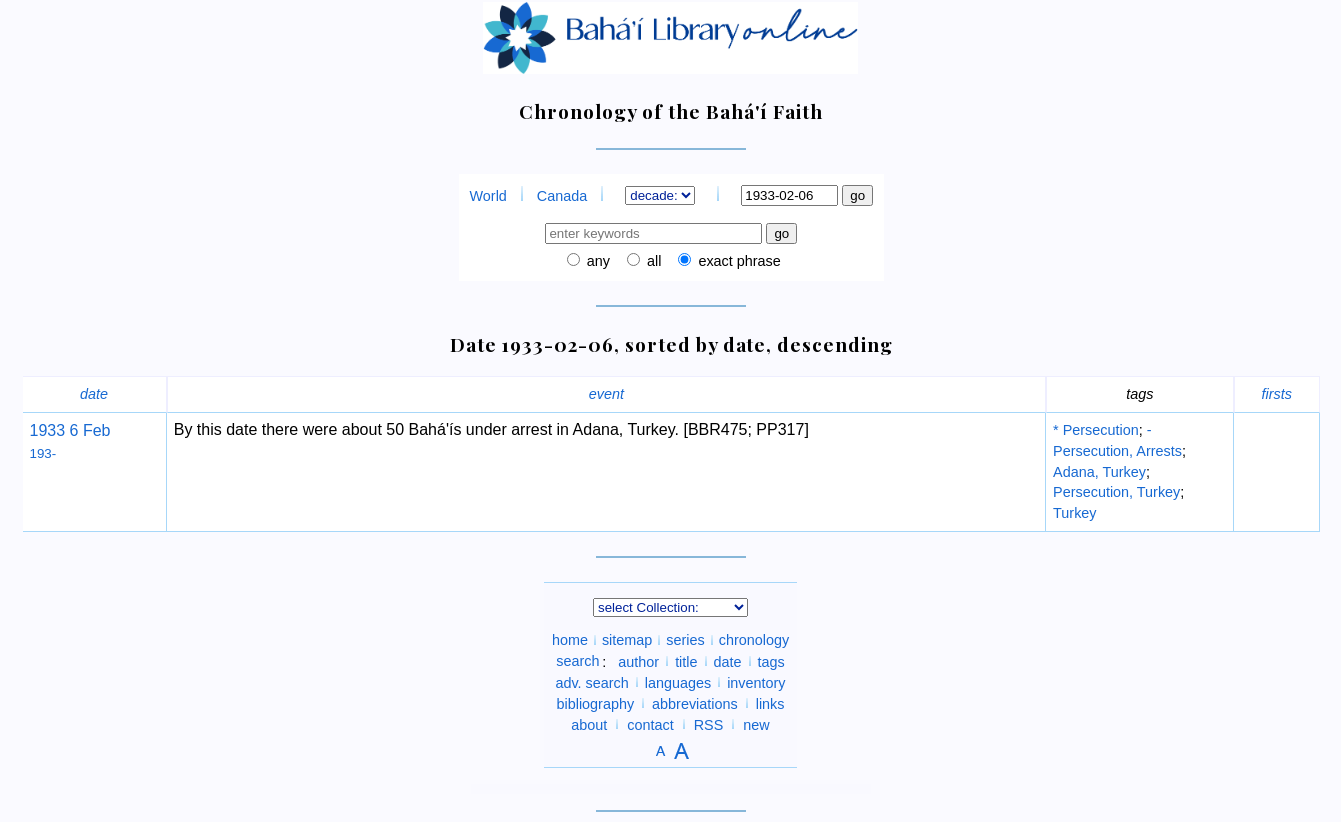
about (589, 724)
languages (678, 682)
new (756, 724)
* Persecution (1096, 430)
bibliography (595, 703)
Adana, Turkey (1099, 472)
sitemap (627, 640)
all (652, 261)
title (686, 661)
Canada (562, 196)
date (94, 394)
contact (650, 724)
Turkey (1074, 513)
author (638, 661)
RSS (709, 724)
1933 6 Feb (70, 430)
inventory (756, 682)
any (596, 261)
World (488, 196)
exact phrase (737, 261)
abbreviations (695, 703)
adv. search (591, 682)
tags (771, 661)
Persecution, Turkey (1116, 492)
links (770, 703)
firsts (1277, 394)
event (606, 394)
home (570, 640)
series (685, 640)
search (577, 661)
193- (43, 453)
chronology (754, 640)
